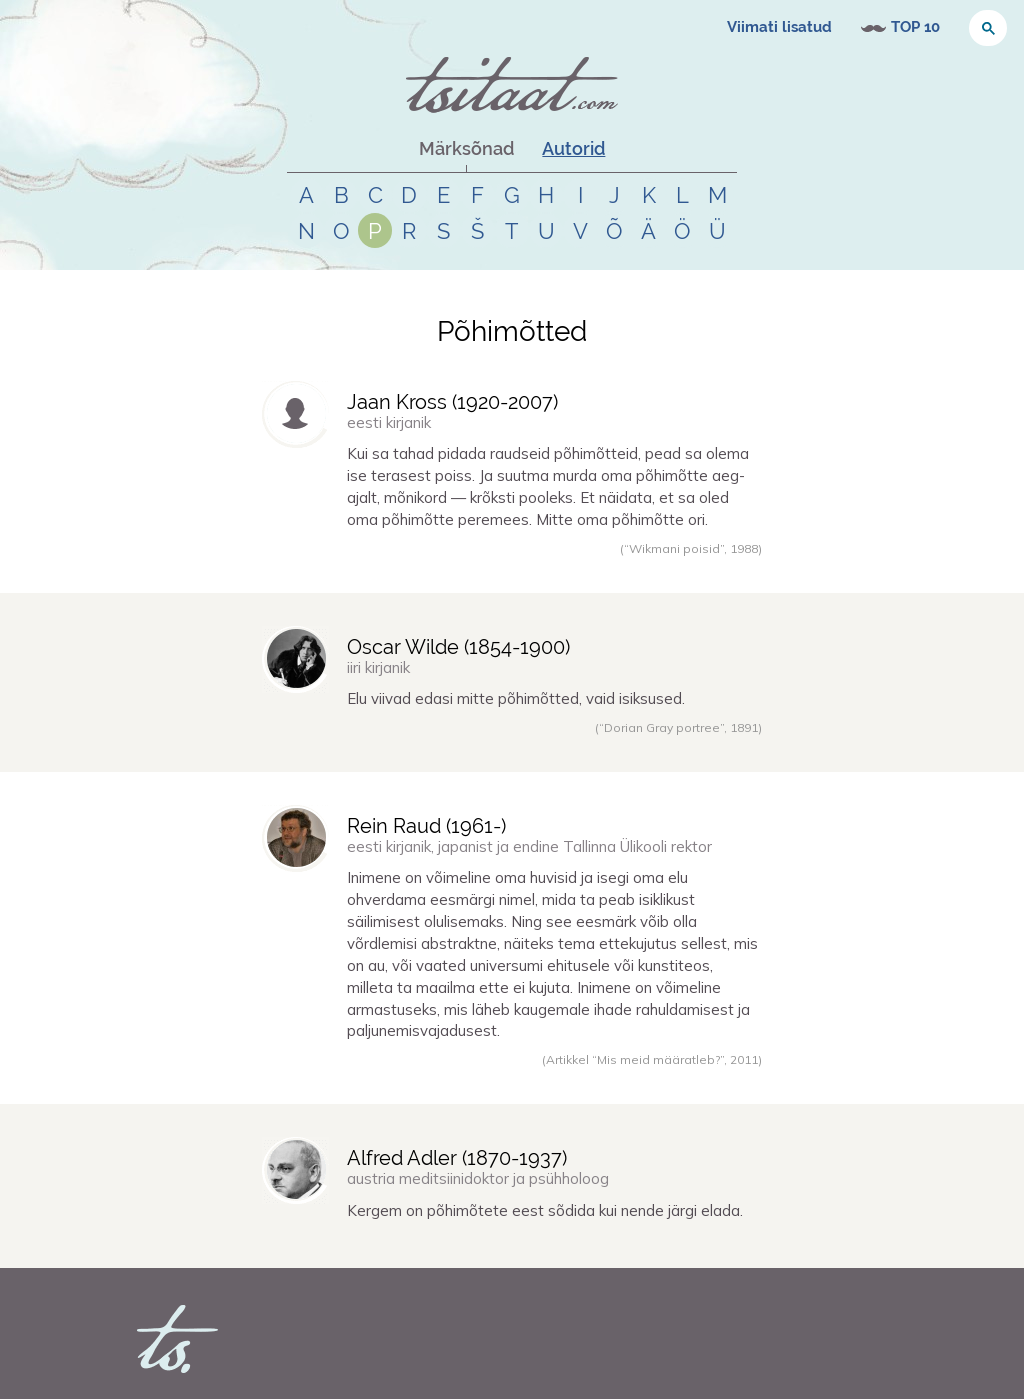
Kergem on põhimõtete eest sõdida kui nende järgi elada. (545, 1210)
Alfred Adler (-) (457, 1158)
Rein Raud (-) (426, 826)
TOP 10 (915, 27)
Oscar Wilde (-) (458, 647)
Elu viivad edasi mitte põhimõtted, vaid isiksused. (516, 698)
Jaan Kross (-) (452, 402)
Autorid (573, 148)
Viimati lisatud (779, 27)
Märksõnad (466, 148)
